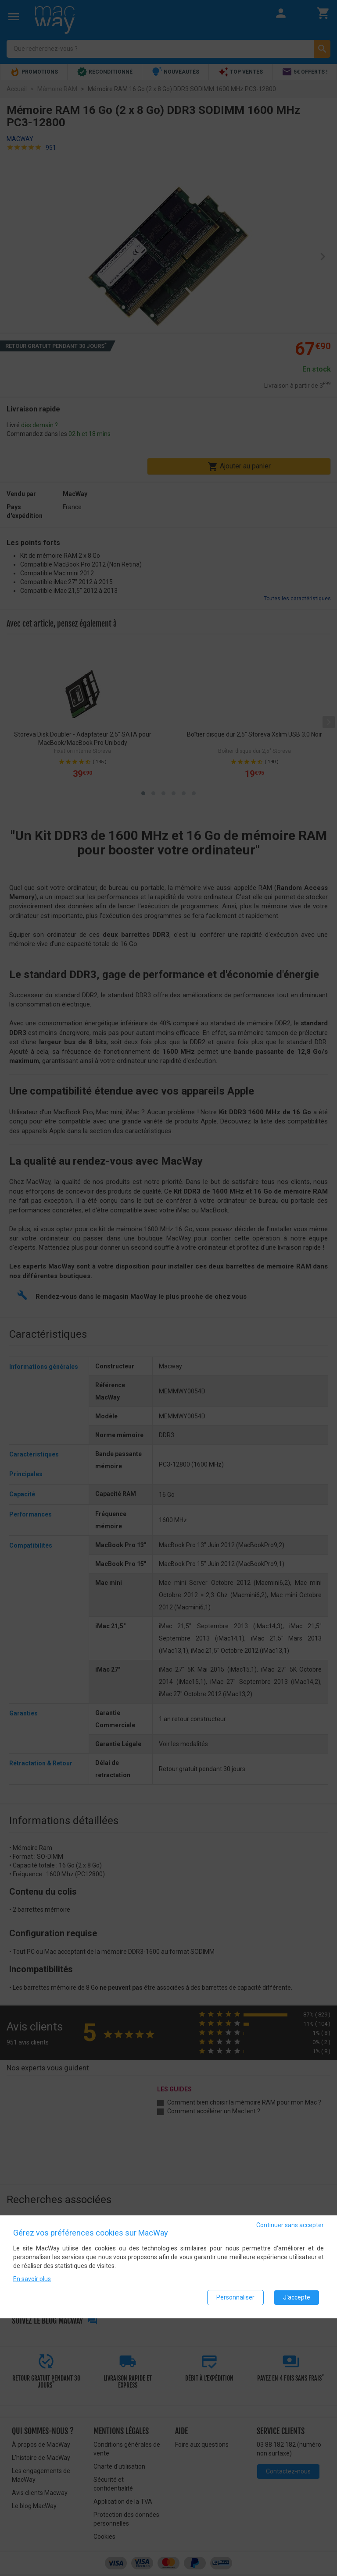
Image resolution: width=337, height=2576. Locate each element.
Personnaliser (235, 2297)
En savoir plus (32, 2278)
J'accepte (296, 2297)
